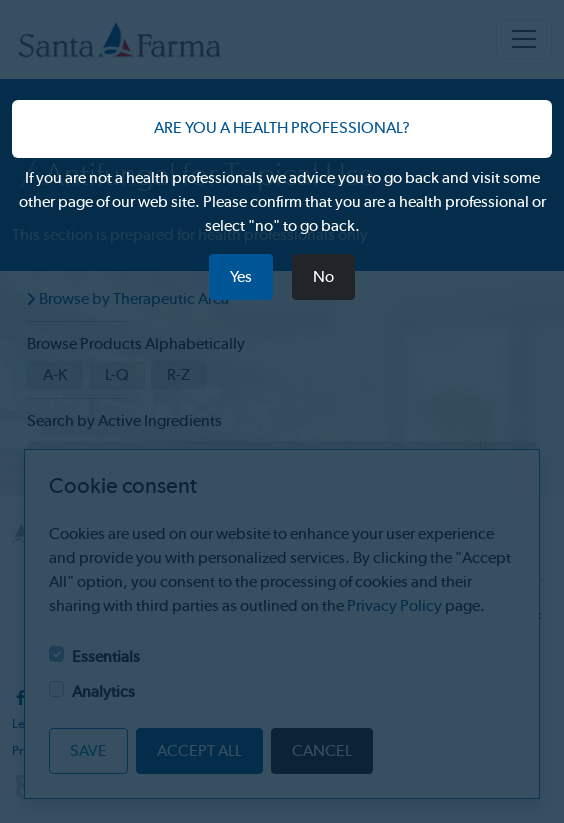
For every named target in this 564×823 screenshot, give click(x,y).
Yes (241, 277)
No (323, 277)
